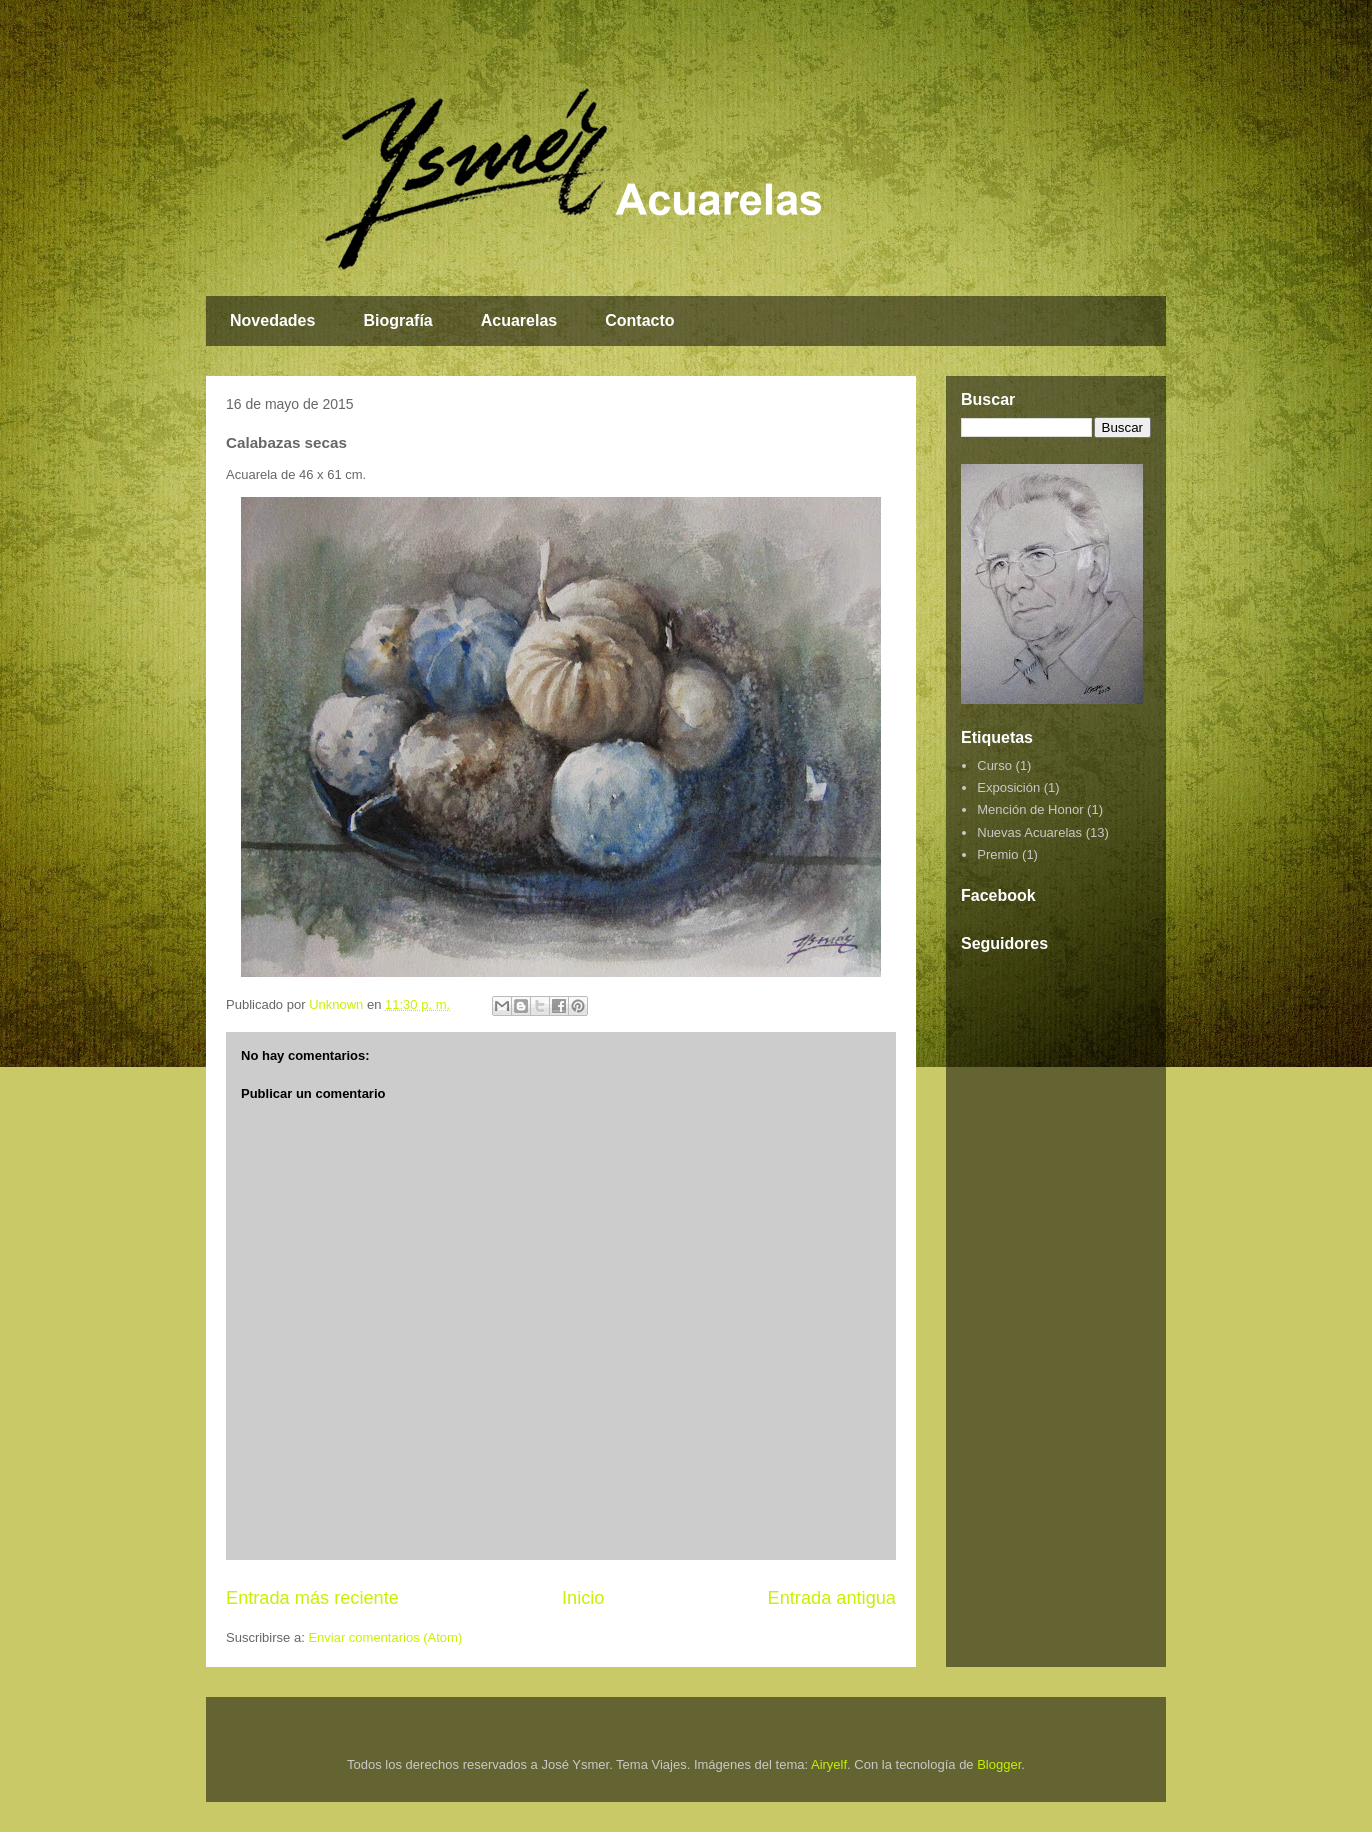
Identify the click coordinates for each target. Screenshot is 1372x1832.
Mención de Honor (1030, 809)
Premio (997, 854)
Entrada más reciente (312, 1598)
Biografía (397, 320)
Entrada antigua (832, 1598)
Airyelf (829, 1764)
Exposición (1008, 787)
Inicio (583, 1598)
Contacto (639, 320)
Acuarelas (519, 320)
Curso (994, 765)
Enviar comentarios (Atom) (385, 1637)
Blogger (999, 1764)
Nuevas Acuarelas (1029, 832)
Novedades (272, 320)
